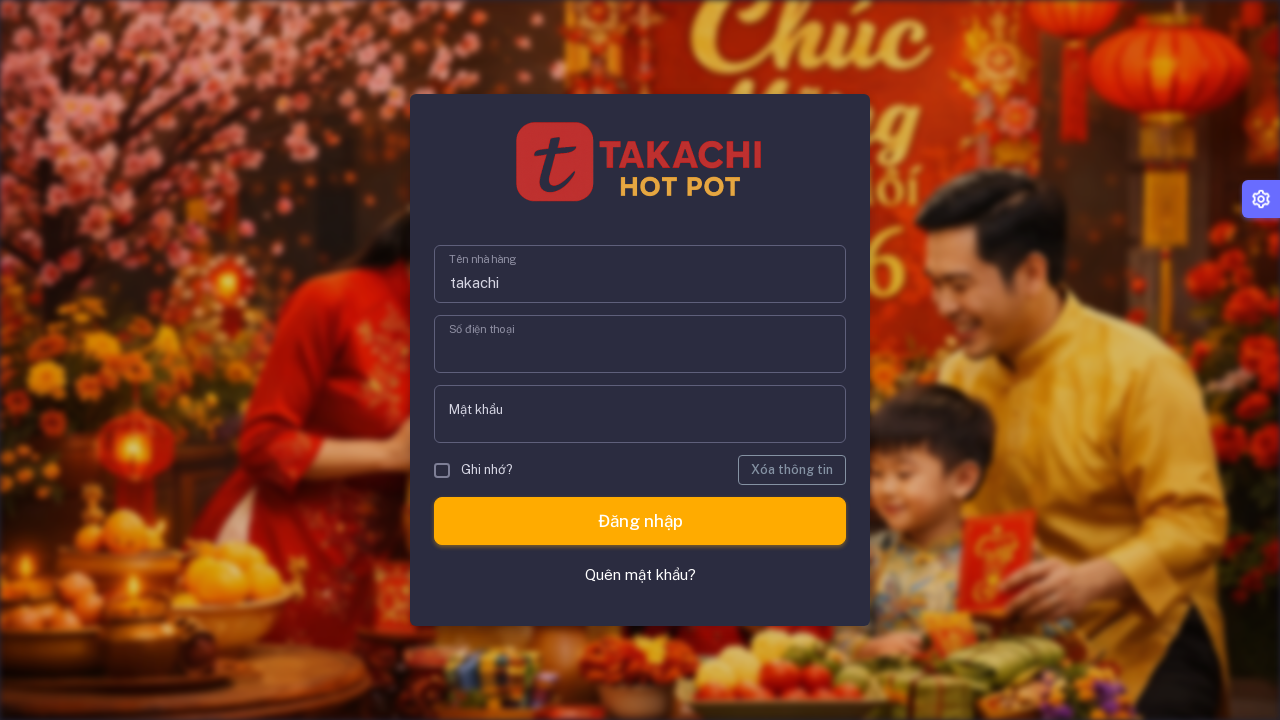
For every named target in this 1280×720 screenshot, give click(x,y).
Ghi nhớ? (473, 470)
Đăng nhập (640, 521)
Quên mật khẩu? (640, 574)
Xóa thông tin (792, 469)
